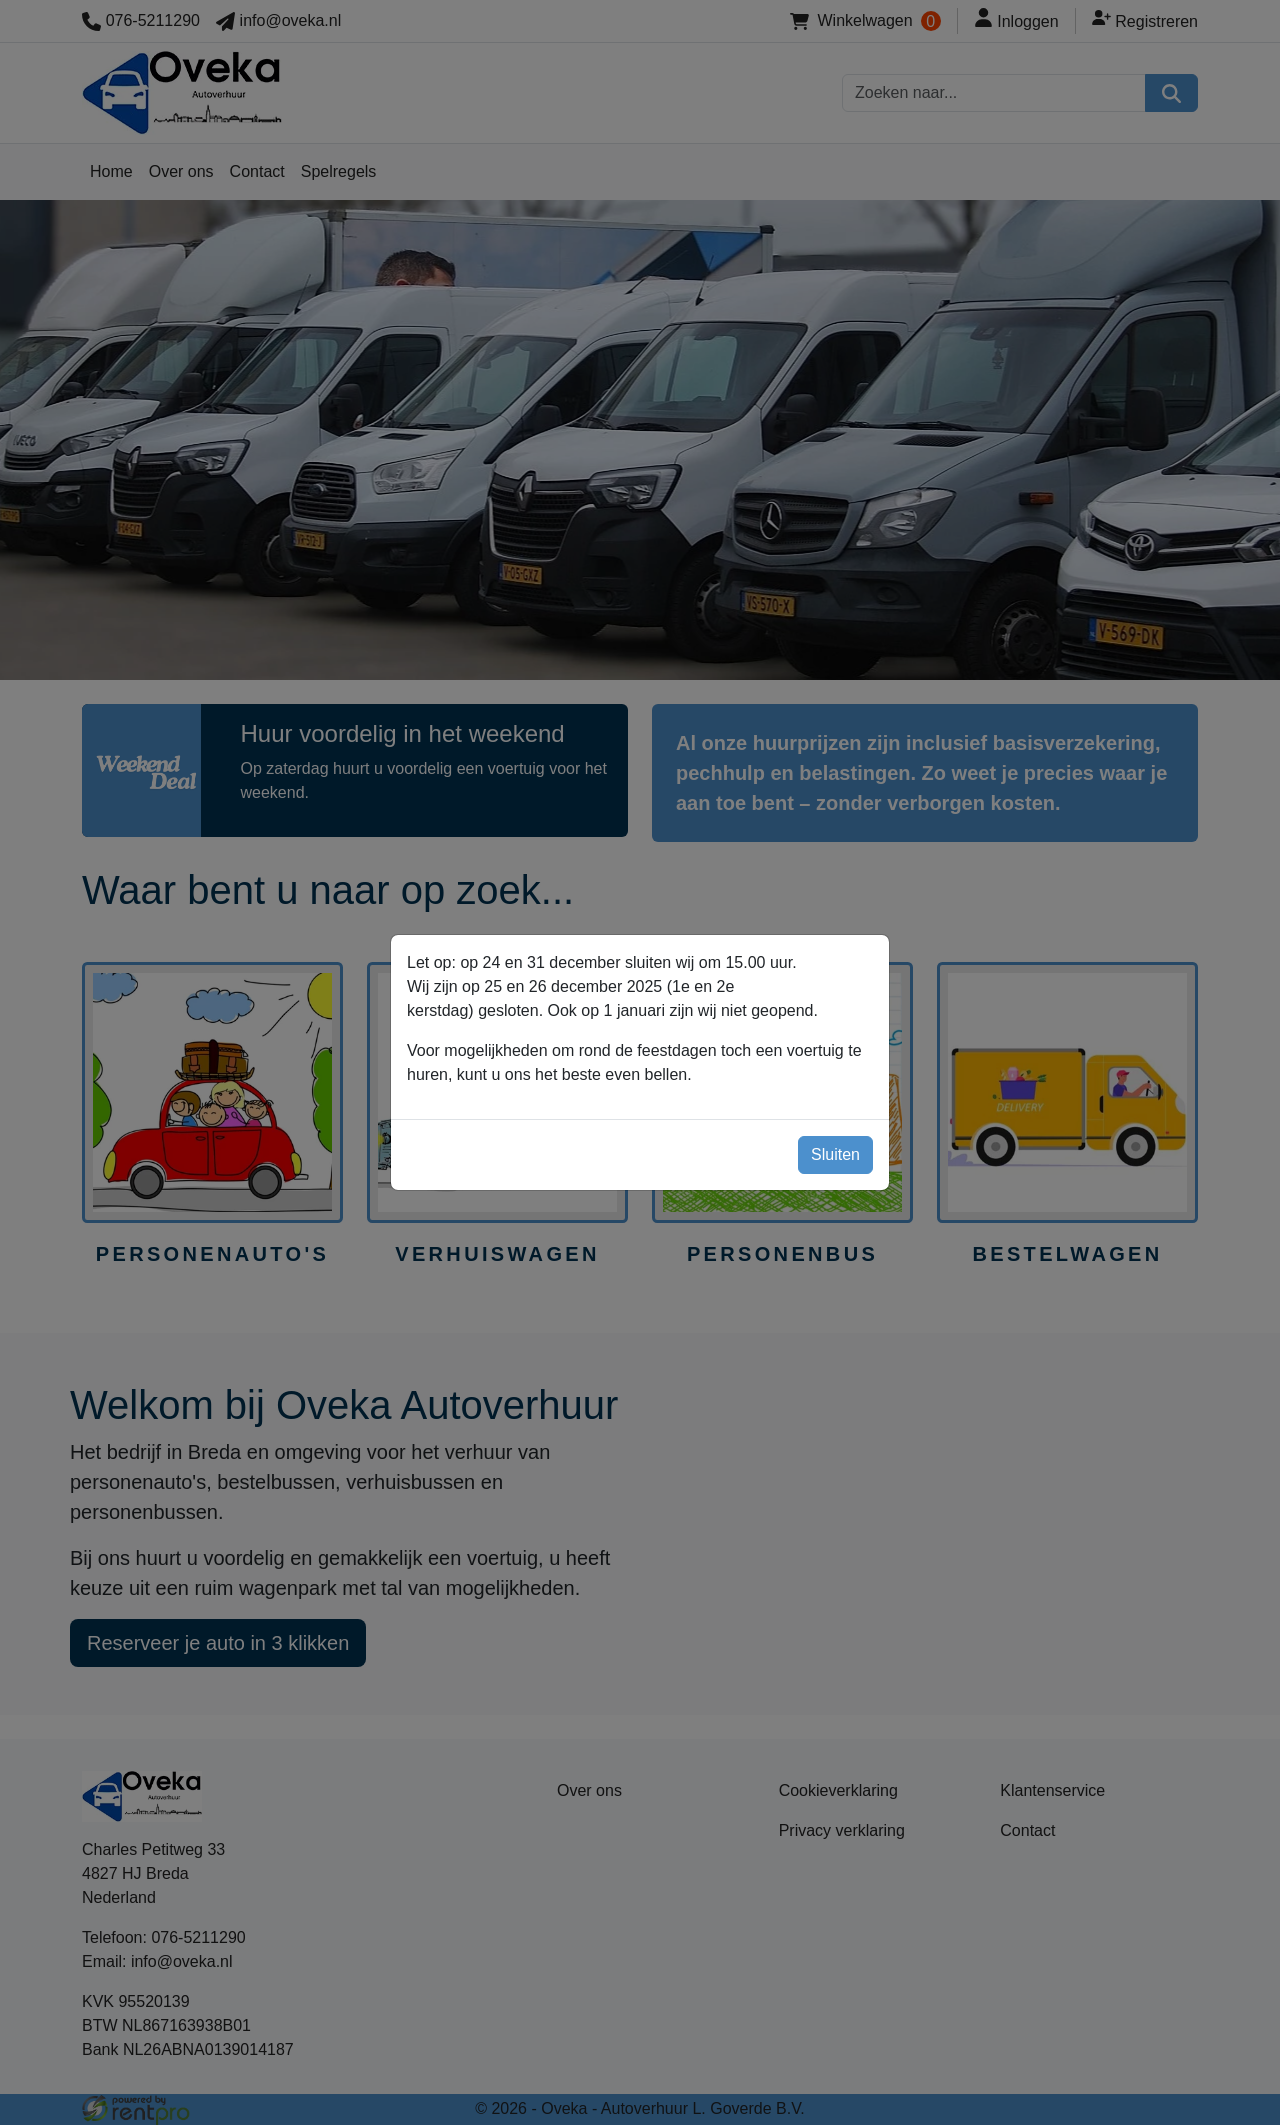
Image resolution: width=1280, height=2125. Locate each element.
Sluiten (835, 1152)
